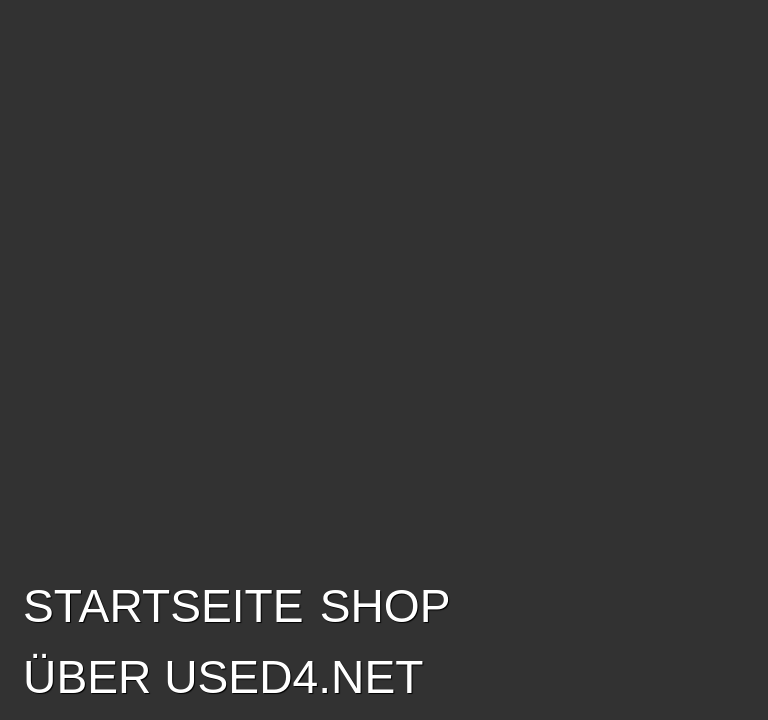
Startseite (163, 606)
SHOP (385, 606)
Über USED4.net (223, 677)
